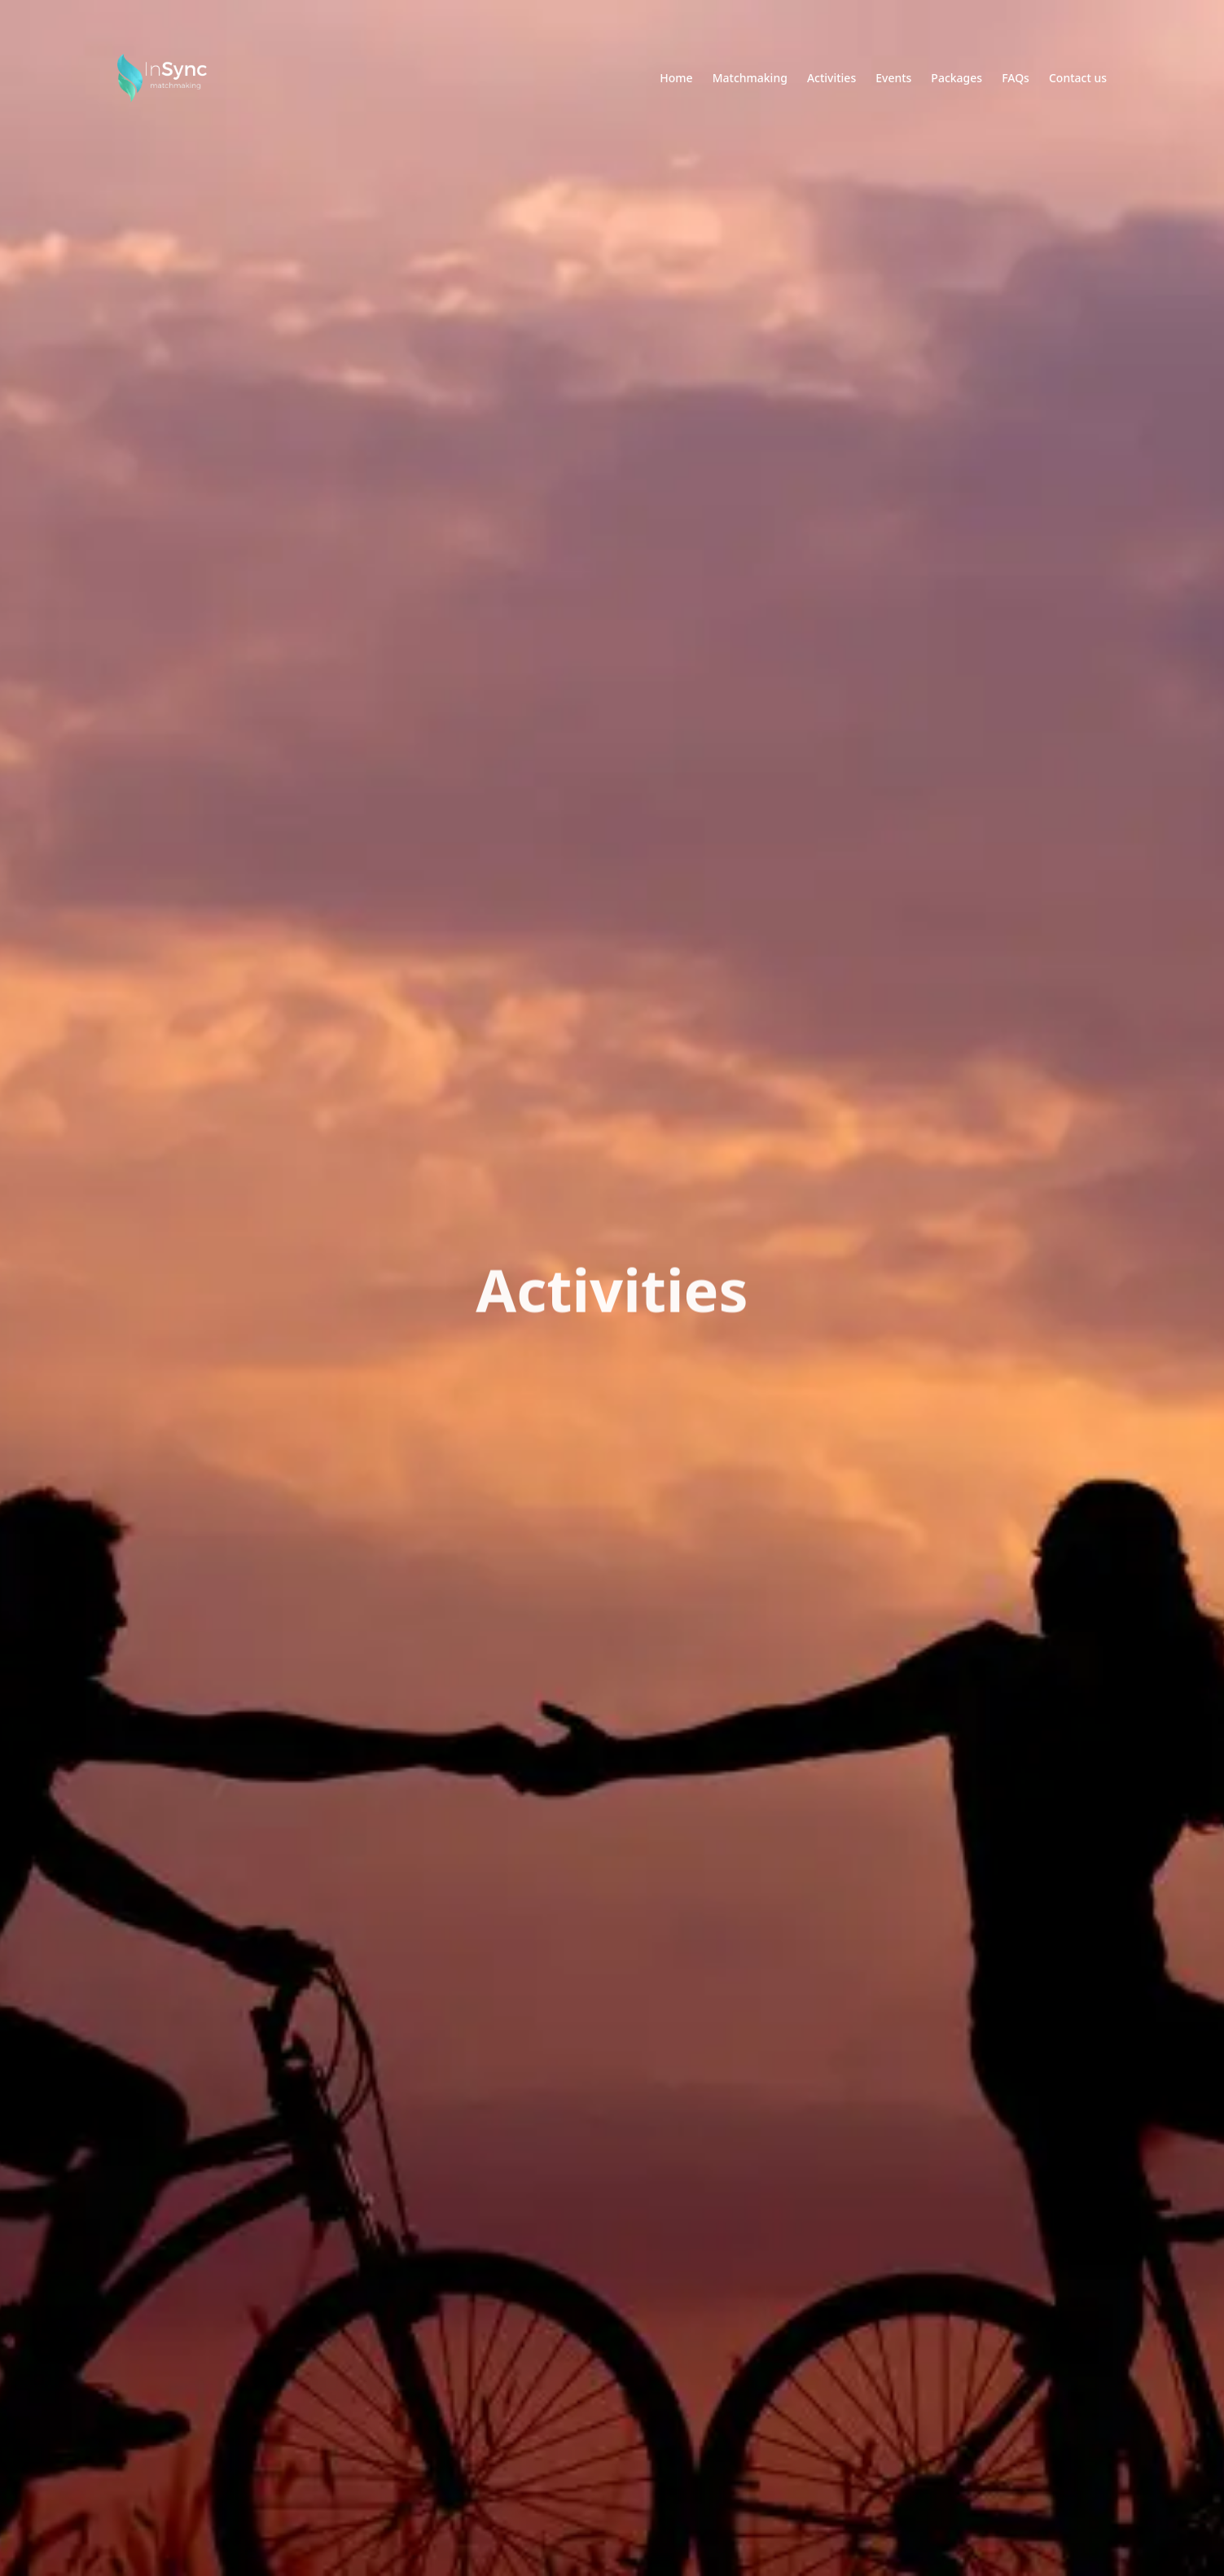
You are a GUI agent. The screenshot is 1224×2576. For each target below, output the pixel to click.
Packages (956, 77)
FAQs (1015, 77)
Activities (831, 77)
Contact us (1078, 77)
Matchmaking (750, 77)
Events (893, 77)
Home (676, 77)
